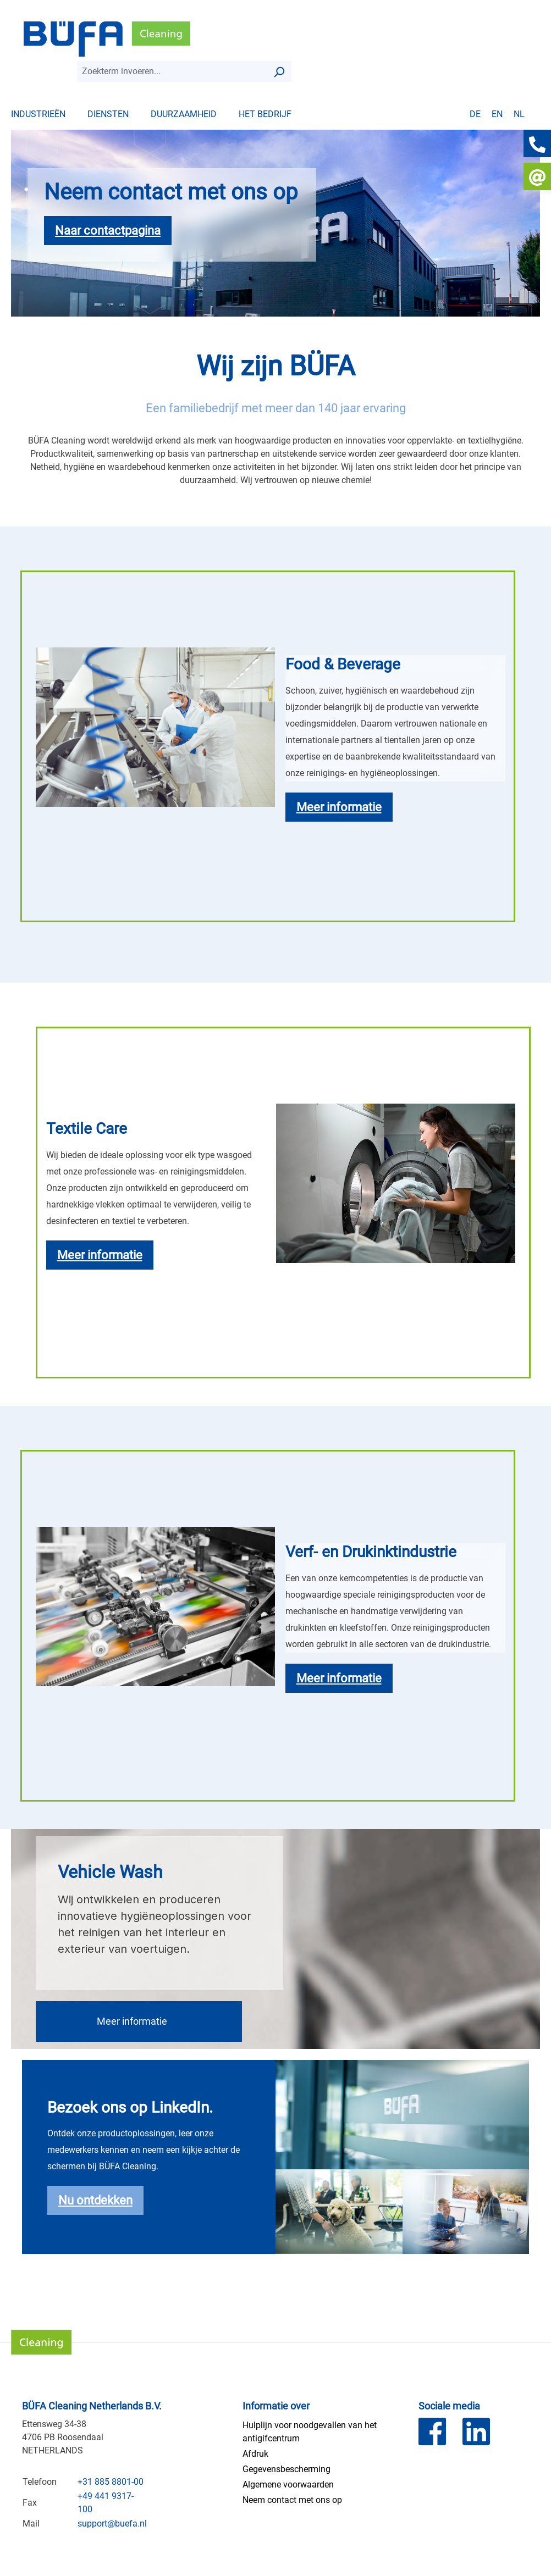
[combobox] (172, 71)
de (475, 114)
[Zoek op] (278, 71)
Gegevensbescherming (286, 2469)
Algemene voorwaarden (288, 2484)
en (497, 114)
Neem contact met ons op (292, 2500)
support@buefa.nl (112, 2523)
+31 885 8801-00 (111, 2482)
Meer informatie (132, 2021)
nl (519, 114)
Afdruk (255, 2453)
